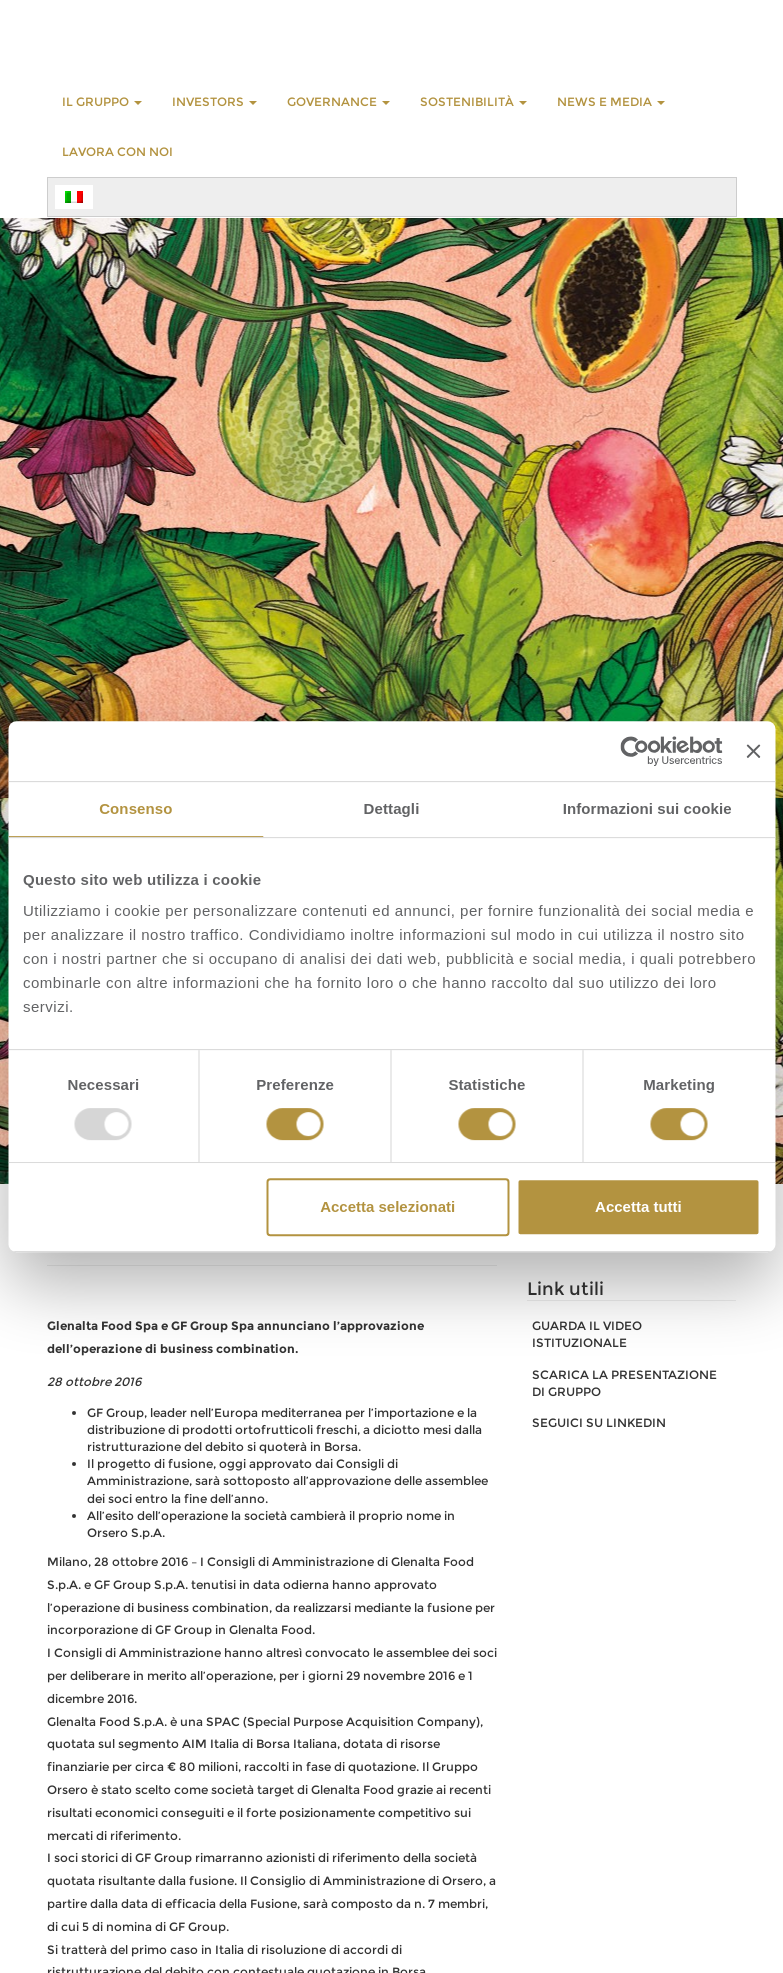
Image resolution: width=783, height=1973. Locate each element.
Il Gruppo (102, 101)
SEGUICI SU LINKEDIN (599, 1422)
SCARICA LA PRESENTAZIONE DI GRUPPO (624, 1383)
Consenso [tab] (135, 808)
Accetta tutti (638, 1206)
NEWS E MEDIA (611, 101)
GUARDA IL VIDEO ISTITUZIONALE (587, 1334)
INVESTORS (214, 101)
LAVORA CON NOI (117, 151)
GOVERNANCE (338, 101)
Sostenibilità (473, 101)
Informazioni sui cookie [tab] (647, 808)
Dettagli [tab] (392, 808)
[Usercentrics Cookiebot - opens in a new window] (635, 751)
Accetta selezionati (387, 1206)
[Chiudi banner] (753, 751)
